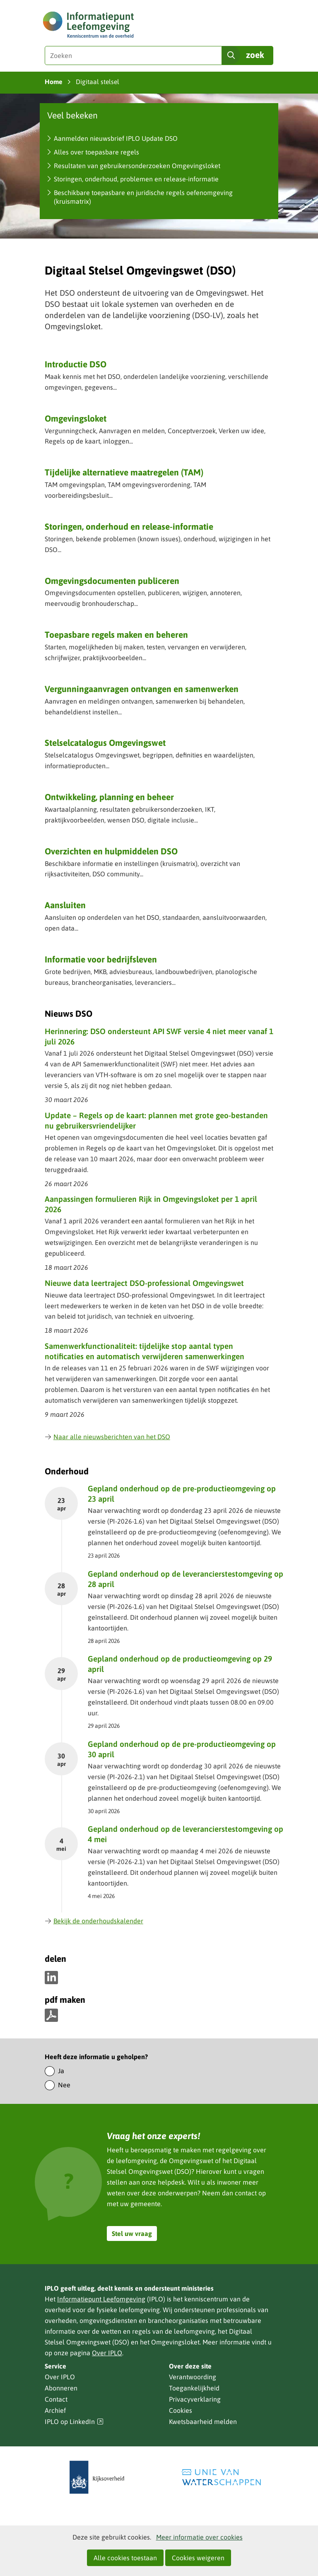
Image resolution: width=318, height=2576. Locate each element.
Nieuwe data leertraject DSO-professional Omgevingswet (144, 1283)
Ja (61, 2070)
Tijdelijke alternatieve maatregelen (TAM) (124, 472)
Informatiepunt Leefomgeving (101, 2299)
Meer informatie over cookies (199, 2537)
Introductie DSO (75, 364)
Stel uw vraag (132, 2233)
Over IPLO (107, 2353)
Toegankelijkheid (194, 2388)
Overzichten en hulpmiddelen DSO (111, 851)
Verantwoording (192, 2377)
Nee (64, 2085)
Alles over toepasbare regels (96, 152)
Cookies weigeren (198, 2558)
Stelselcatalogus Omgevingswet (105, 743)
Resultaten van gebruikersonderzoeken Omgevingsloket (137, 165)
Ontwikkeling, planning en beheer (109, 797)
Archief (55, 2410)
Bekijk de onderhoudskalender (94, 1921)
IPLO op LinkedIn (74, 2422)
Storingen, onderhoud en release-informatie (129, 526)
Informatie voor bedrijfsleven (101, 959)
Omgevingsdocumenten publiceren (112, 581)
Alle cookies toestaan (125, 2558)
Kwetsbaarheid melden (203, 2421)
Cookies (180, 2410)
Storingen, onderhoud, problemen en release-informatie (136, 179)
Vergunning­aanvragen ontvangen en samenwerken (141, 689)
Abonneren (61, 2388)
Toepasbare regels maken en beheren (116, 634)
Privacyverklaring (195, 2399)
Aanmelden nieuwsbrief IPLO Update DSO (116, 138)
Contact (56, 2399)
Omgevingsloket (75, 418)
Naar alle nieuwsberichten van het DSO (107, 1436)
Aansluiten (65, 905)
